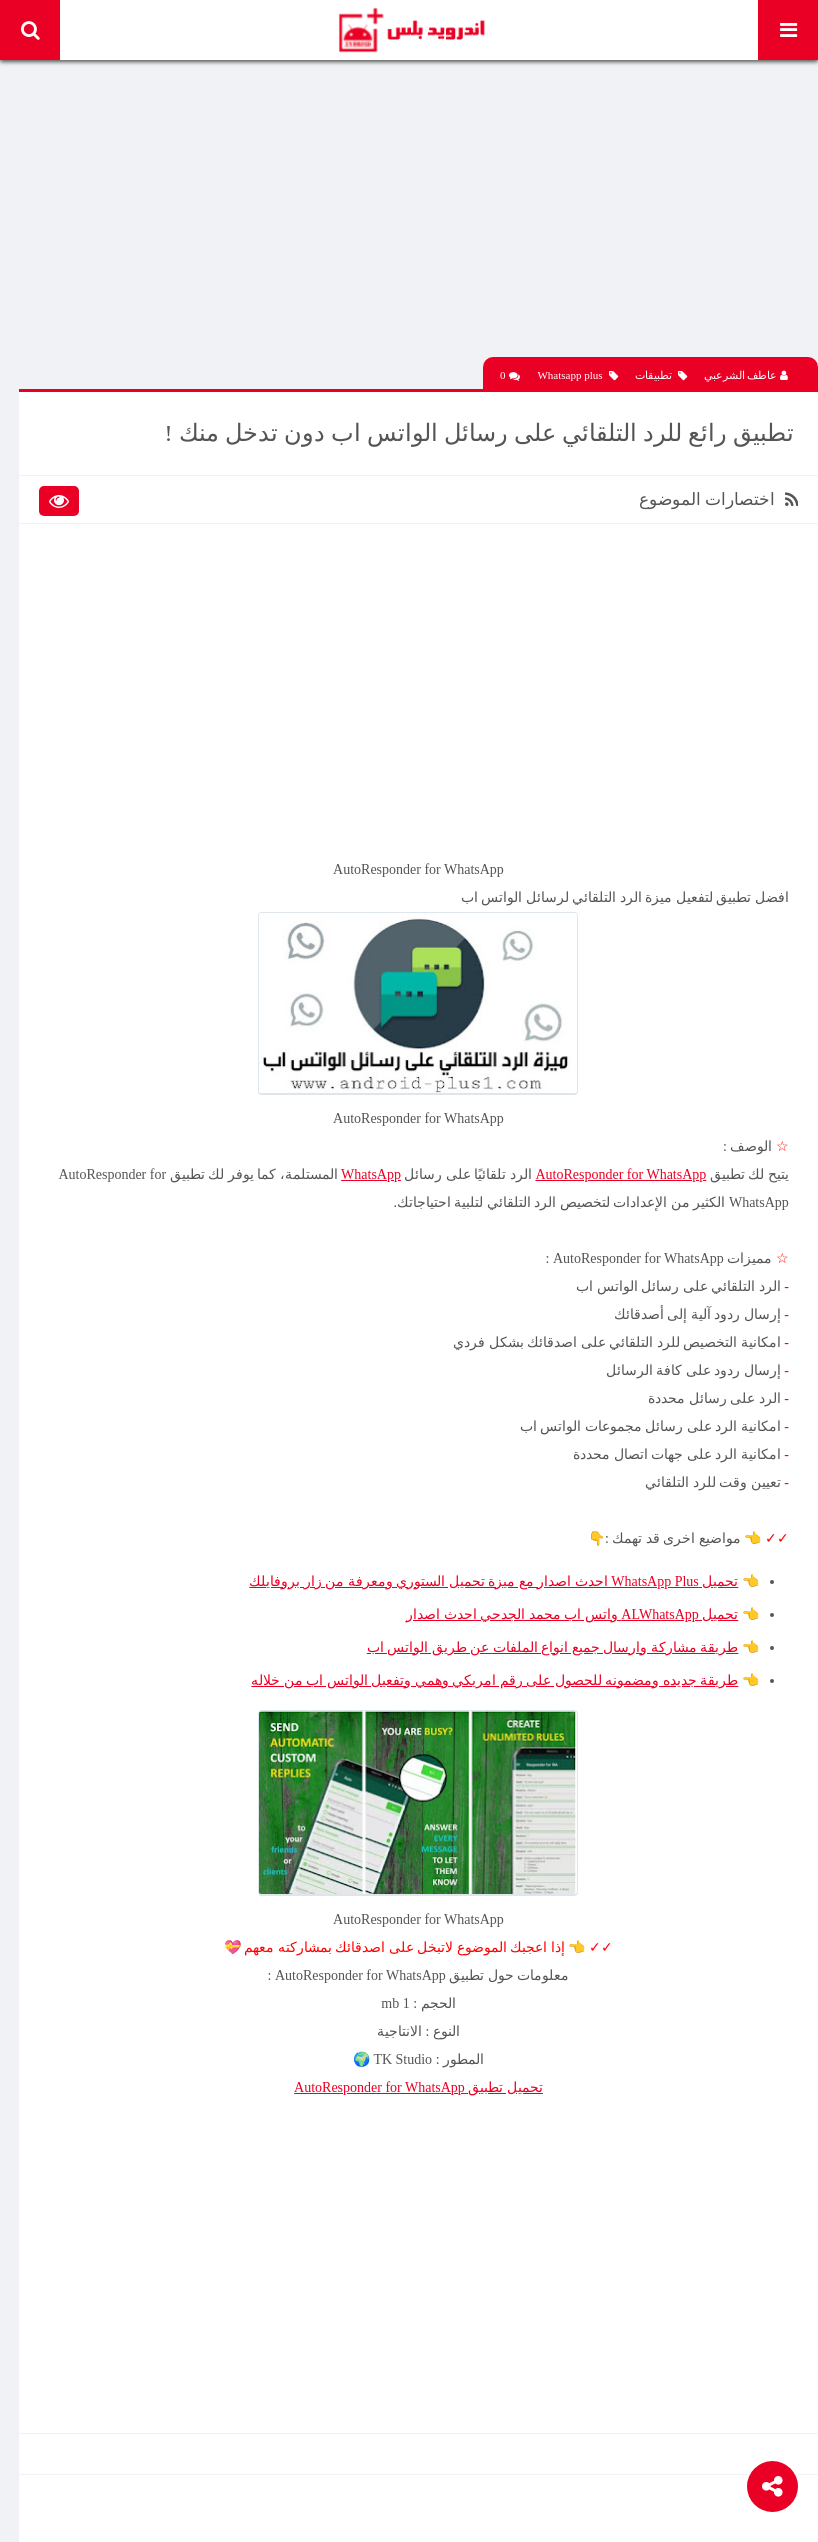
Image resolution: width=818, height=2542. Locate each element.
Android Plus (410, 30)
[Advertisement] (419, 215)
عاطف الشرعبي (746, 373)
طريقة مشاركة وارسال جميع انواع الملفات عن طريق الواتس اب (552, 1643)
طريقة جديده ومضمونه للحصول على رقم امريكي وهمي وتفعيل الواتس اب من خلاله (494, 1676)
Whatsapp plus (577, 373)
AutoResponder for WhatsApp (620, 1170)
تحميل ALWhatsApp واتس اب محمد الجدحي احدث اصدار (572, 1610)
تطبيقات (661, 373)
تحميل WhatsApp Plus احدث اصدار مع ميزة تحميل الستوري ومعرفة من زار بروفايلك (493, 1577)
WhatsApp (370, 1170)
